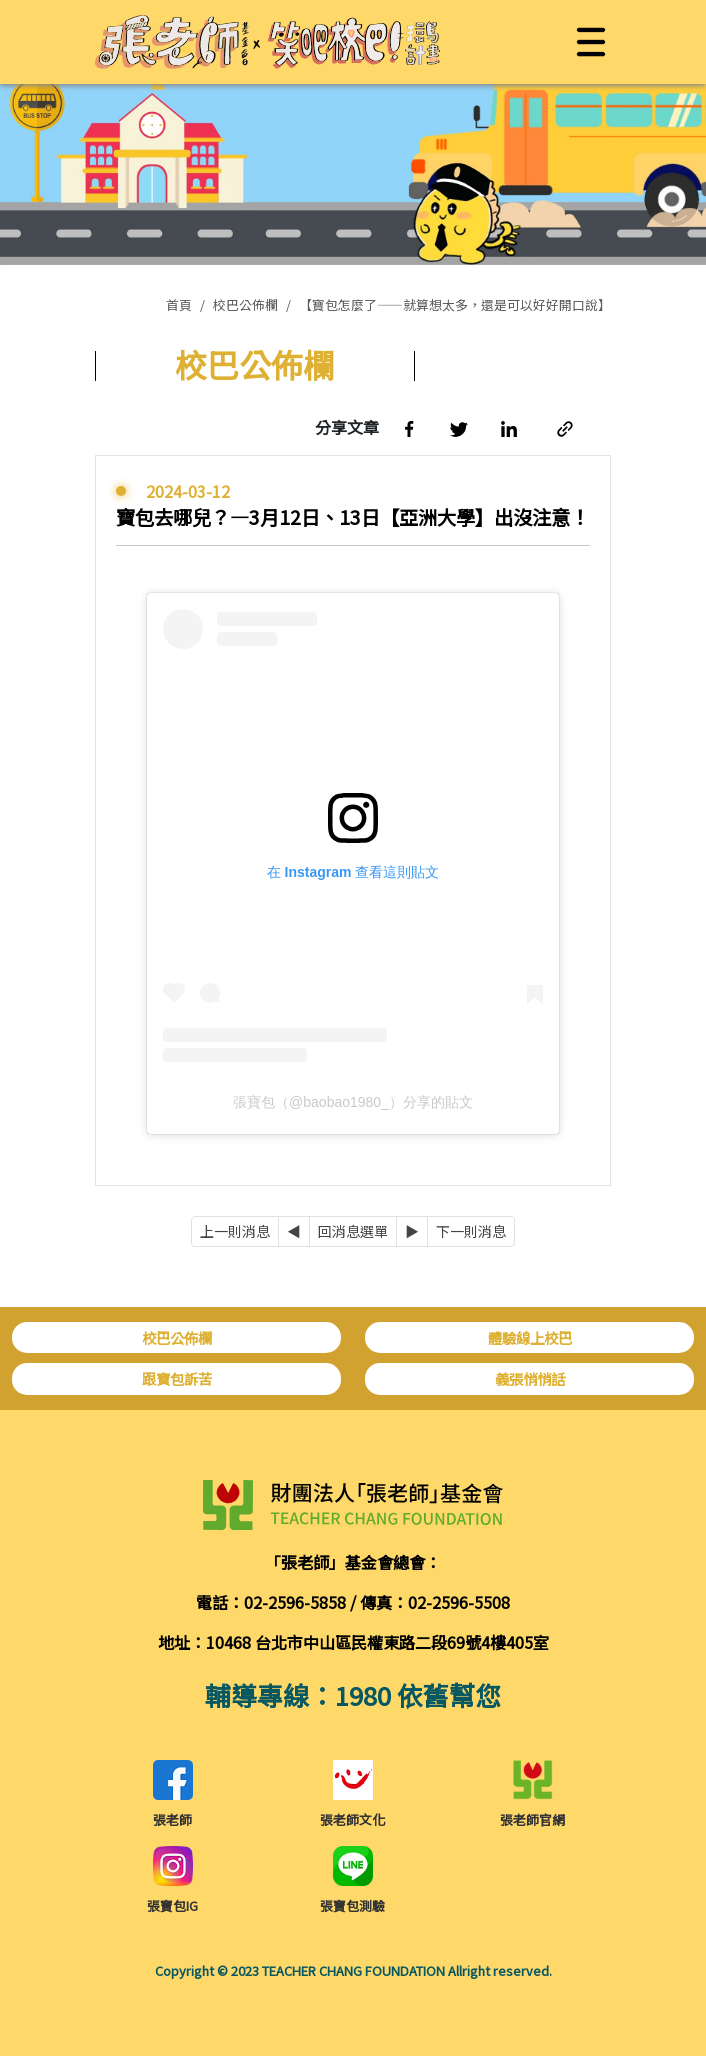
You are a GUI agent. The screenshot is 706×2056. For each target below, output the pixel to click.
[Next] (412, 1231)
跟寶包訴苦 (177, 1378)
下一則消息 (471, 1231)
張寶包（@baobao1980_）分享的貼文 (353, 1102)
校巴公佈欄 (245, 304)
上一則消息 (235, 1231)
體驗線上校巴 (530, 1337)
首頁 (179, 304)
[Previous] (294, 1231)
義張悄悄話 (530, 1378)
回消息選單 (353, 1231)
